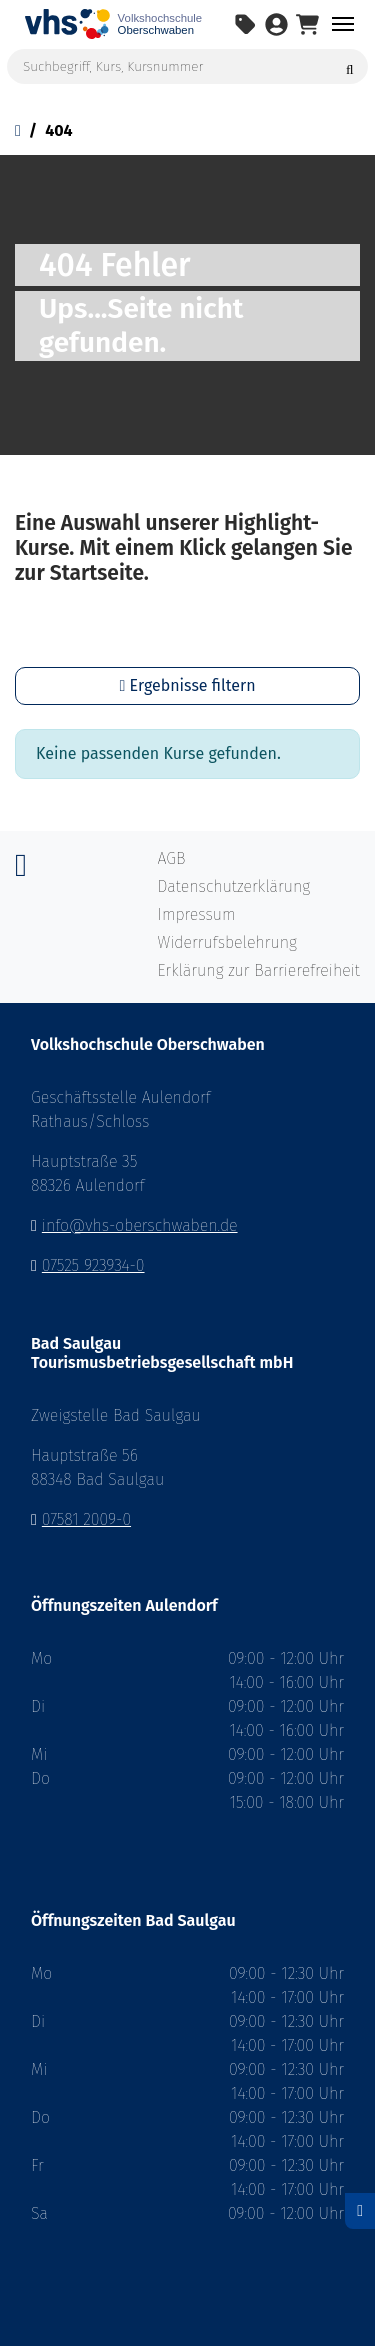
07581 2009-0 (86, 1519)
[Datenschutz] (360, 2211)
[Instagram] (21, 870)
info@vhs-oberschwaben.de (140, 1225)
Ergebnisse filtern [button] (187, 685)
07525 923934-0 (93, 1265)
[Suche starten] (349, 66)
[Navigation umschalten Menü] (343, 24)
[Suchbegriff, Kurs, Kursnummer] (187, 66)
